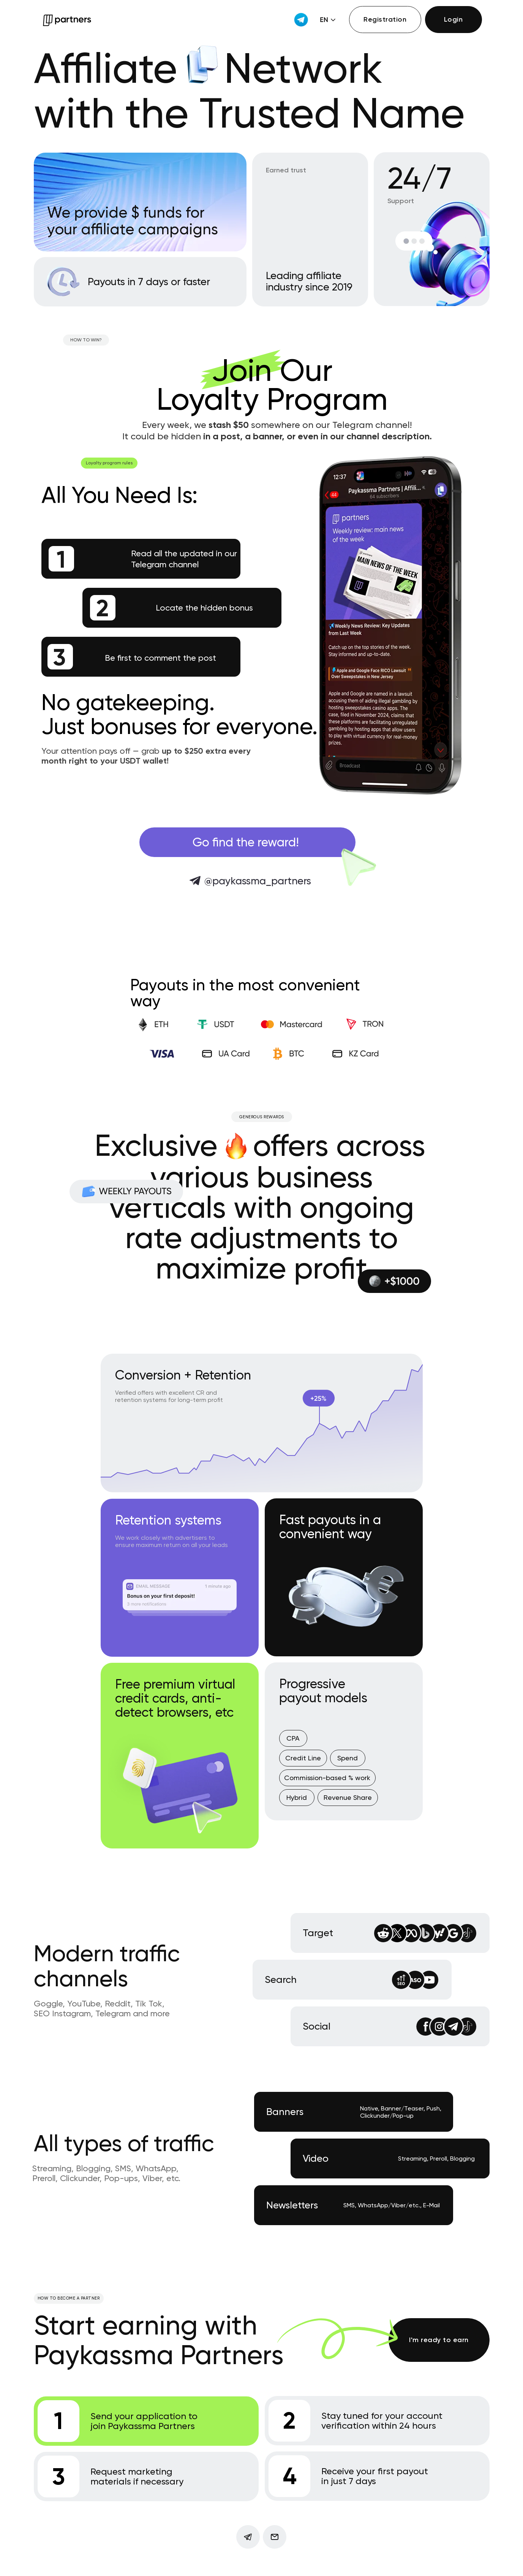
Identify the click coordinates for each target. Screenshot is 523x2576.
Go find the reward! (246, 842)
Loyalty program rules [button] (109, 463)
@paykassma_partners (257, 881)
